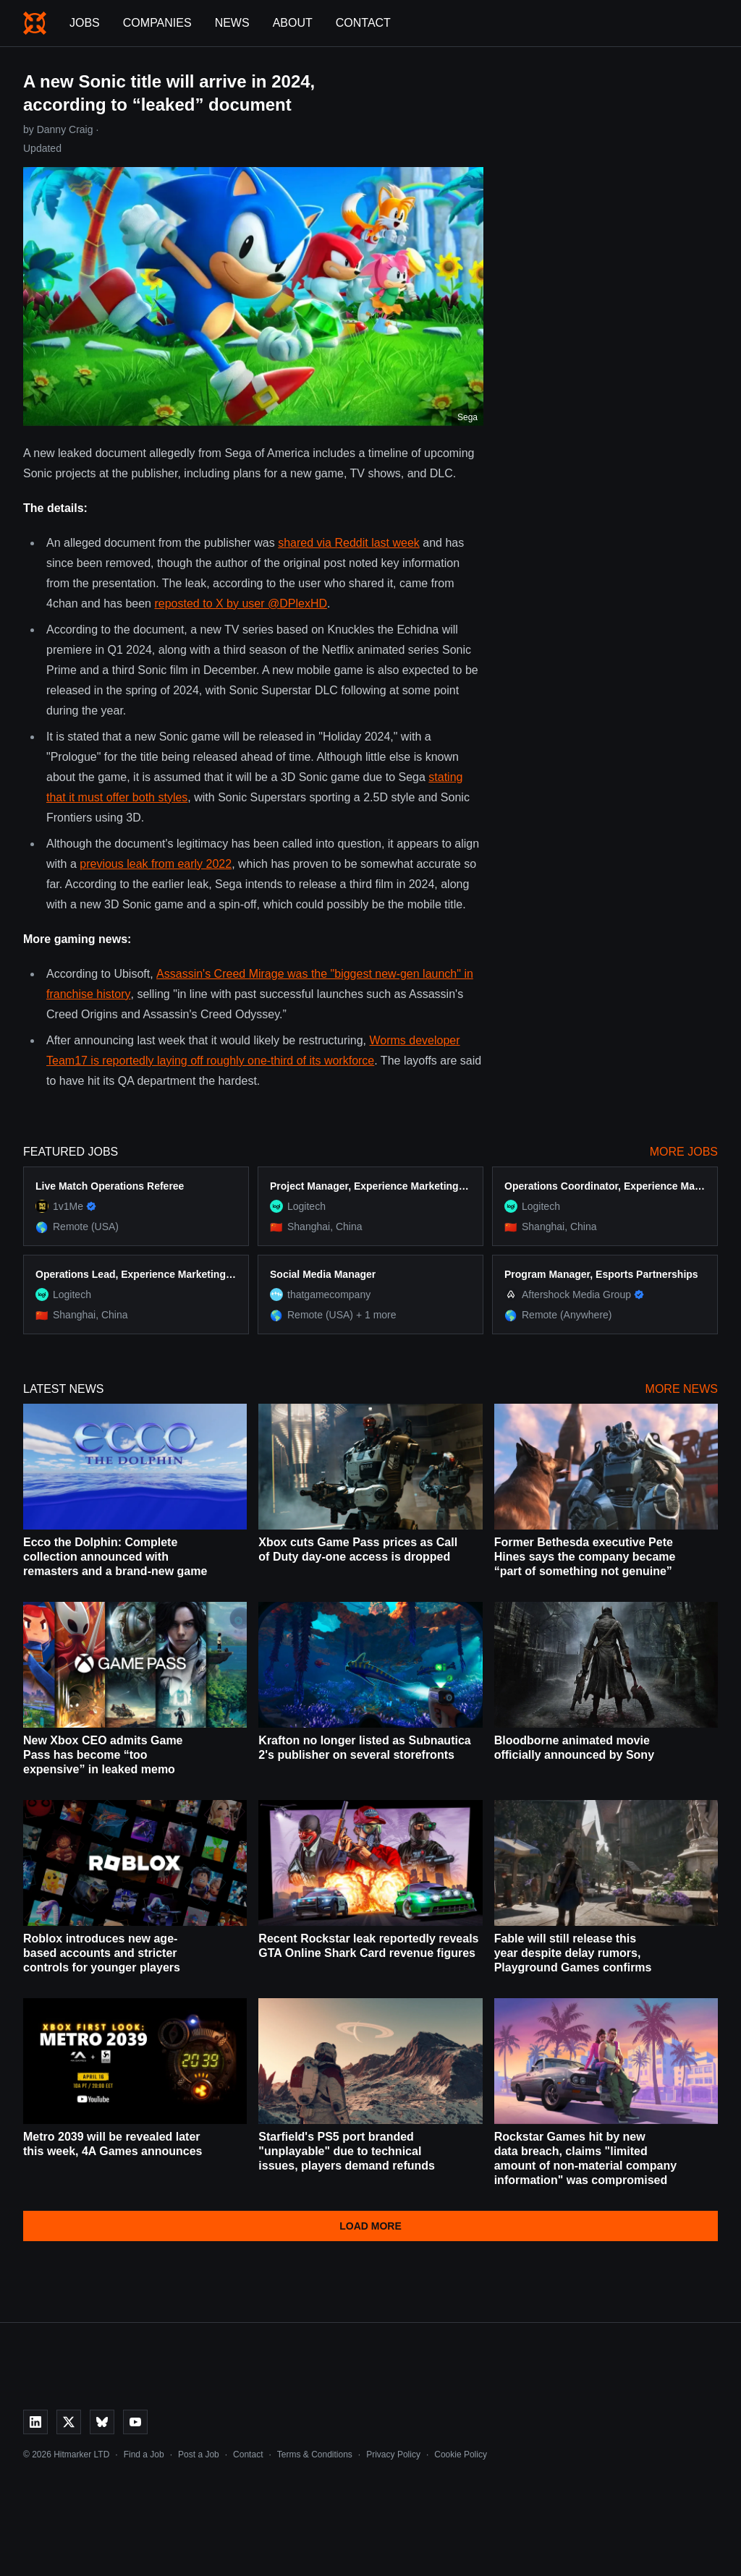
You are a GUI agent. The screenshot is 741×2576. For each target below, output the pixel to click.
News (232, 23)
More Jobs (684, 1152)
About (293, 23)
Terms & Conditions (314, 2454)
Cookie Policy (460, 2454)
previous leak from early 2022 (156, 864)
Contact (363, 23)
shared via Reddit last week (349, 543)
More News (681, 1389)
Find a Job (144, 2454)
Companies (157, 23)
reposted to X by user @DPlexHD (240, 603)
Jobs (84, 23)
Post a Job (198, 2454)
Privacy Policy (393, 2454)
